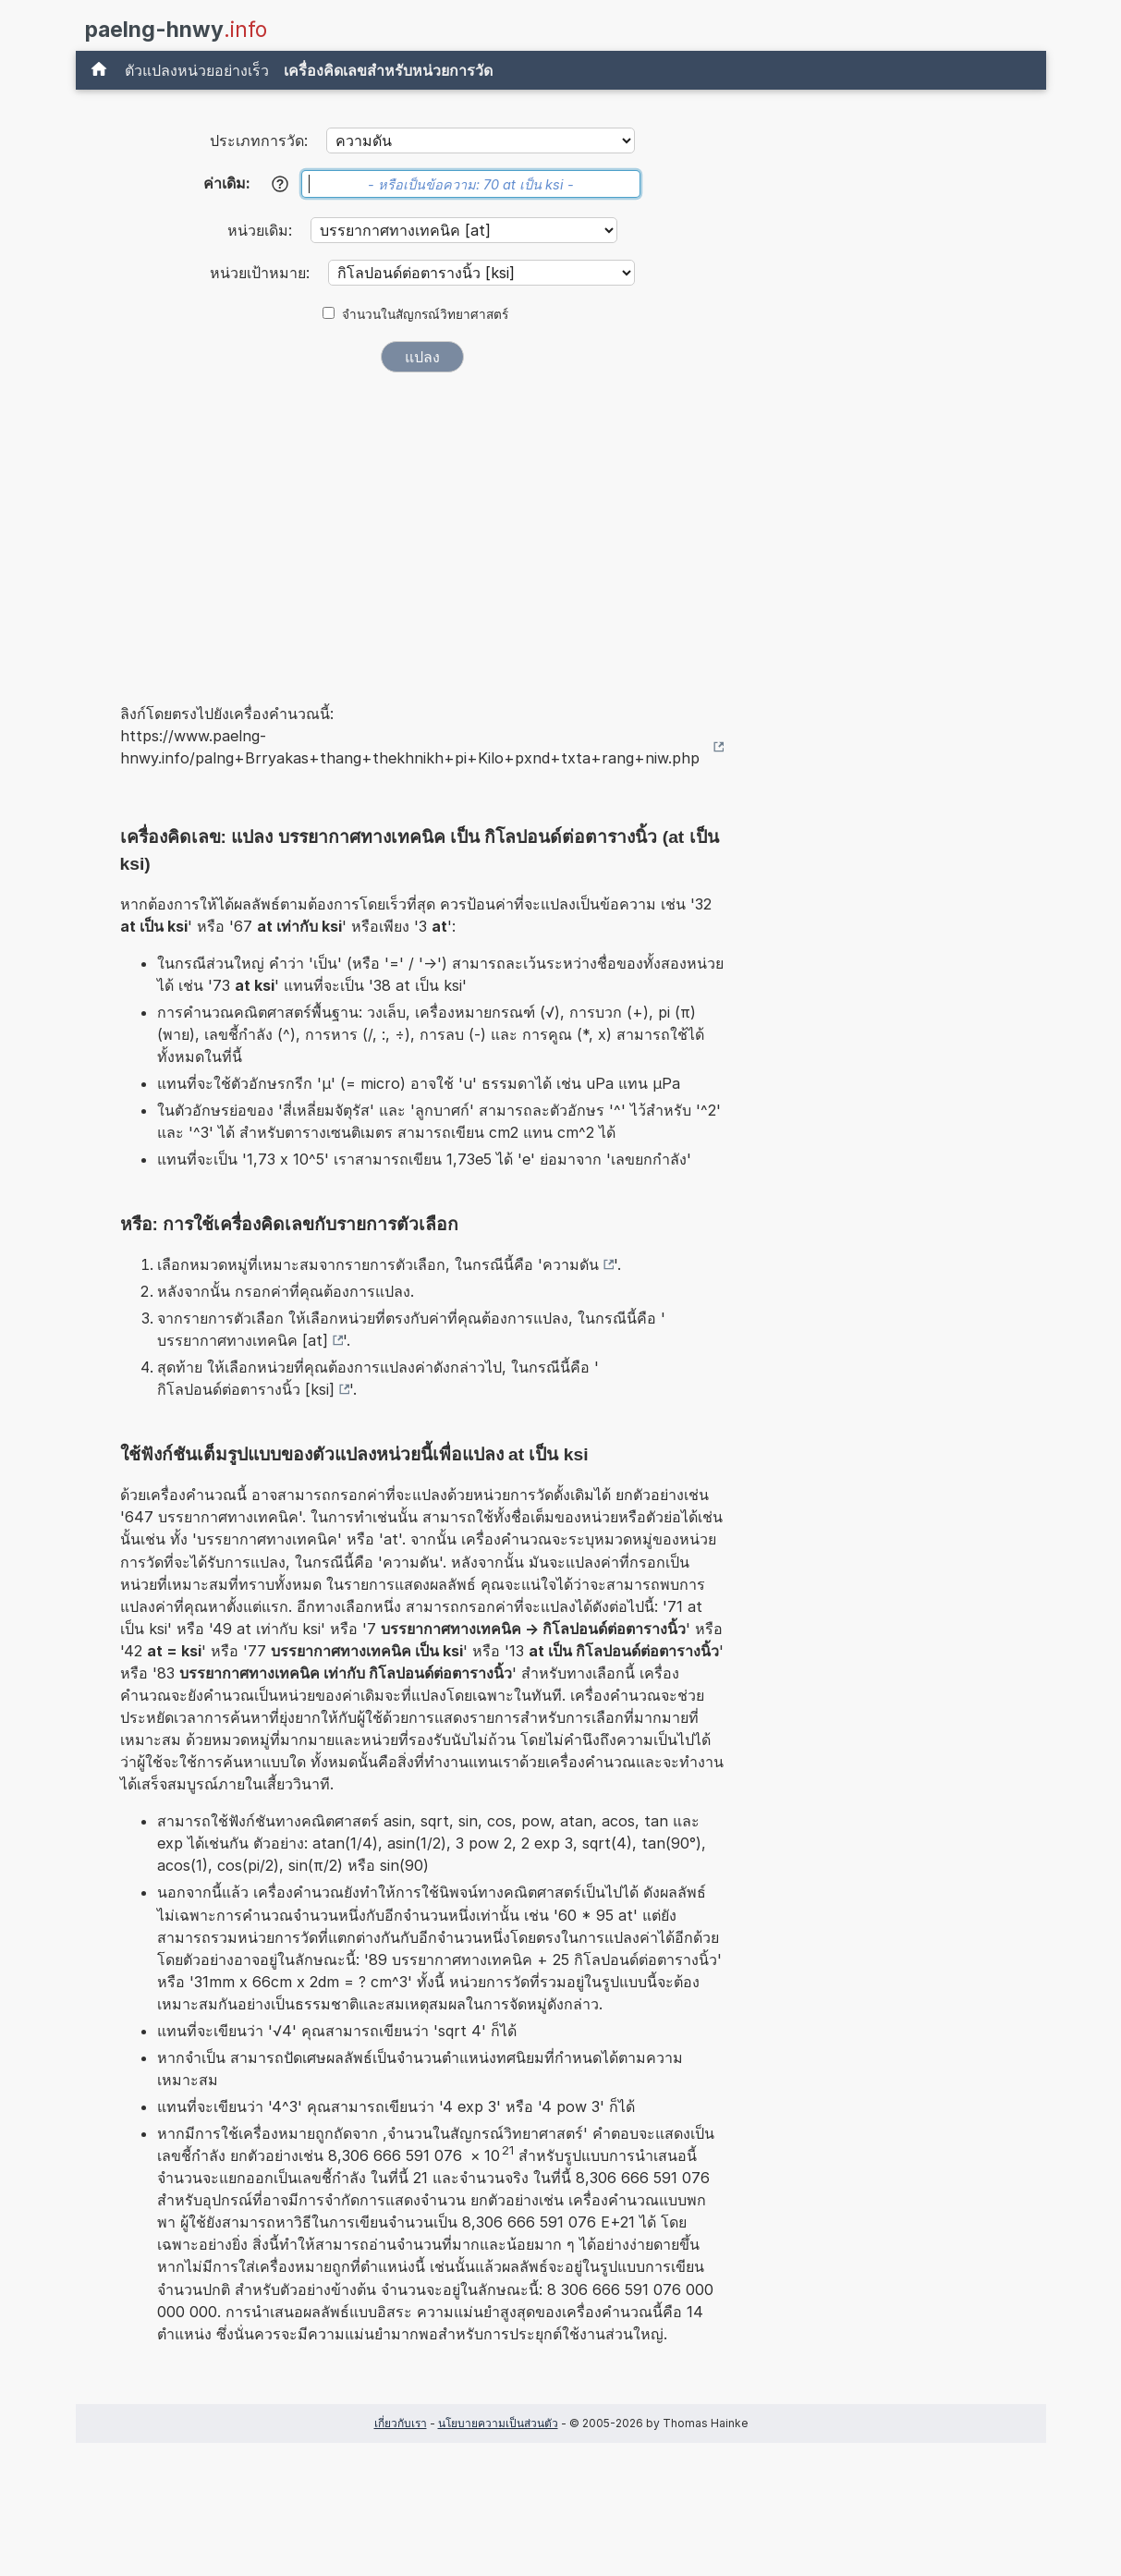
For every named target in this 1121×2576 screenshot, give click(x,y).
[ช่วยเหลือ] (280, 184)
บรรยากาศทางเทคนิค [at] (242, 1340)
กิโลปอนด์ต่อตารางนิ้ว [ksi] (246, 1389)
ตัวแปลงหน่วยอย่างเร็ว (197, 70)
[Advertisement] (422, 525)
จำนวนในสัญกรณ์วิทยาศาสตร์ (425, 314)
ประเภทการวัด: (259, 140)
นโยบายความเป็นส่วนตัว (498, 2423)
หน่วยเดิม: (262, 230)
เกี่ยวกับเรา (400, 2423)
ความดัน (570, 1264)
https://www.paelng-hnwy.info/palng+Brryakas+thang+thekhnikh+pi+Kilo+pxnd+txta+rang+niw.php (410, 746)
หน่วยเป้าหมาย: (262, 272)
